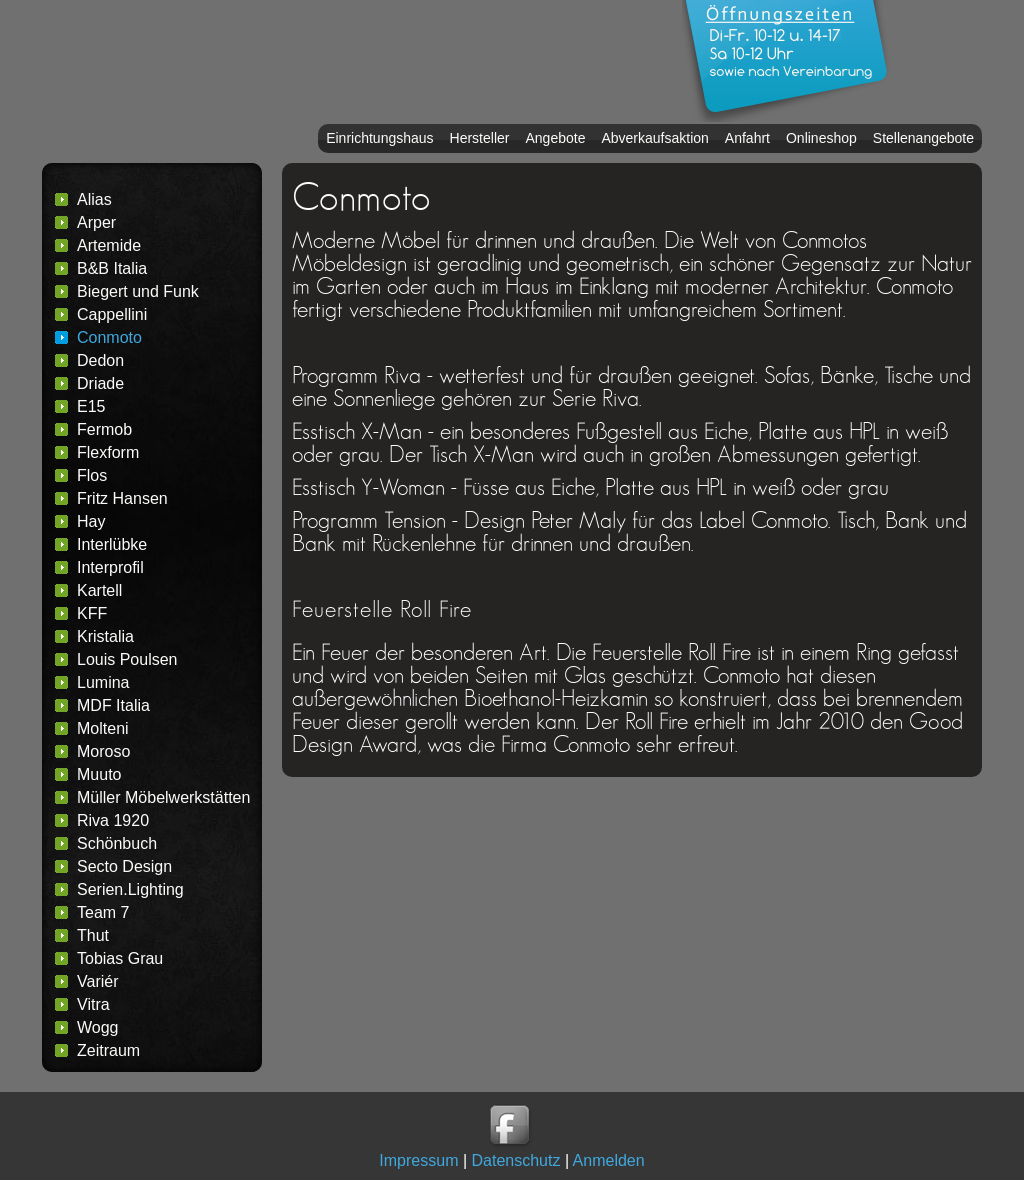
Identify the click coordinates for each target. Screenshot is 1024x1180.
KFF (92, 613)
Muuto (99, 774)
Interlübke (112, 544)
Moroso (103, 751)
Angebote (555, 138)
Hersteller (480, 138)
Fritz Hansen (122, 498)
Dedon (100, 360)
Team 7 (103, 912)
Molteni (103, 728)
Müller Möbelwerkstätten (163, 797)
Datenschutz (516, 1160)
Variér (98, 981)
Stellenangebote (923, 138)
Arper (96, 222)
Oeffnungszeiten (786, 61)
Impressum (418, 1160)
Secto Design (124, 866)
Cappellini (112, 314)
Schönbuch (117, 843)
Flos (92, 475)
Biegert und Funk (138, 291)
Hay (91, 521)
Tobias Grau (120, 958)
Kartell (99, 590)
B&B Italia (112, 268)
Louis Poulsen (127, 659)
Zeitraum (108, 1050)
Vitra (93, 1004)
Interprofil (110, 567)
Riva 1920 (113, 820)
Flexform (108, 452)
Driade (100, 383)
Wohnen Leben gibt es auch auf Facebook (512, 1127)
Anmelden (609, 1160)
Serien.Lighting (130, 889)
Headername (352, 62)
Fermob (104, 429)
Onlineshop (821, 138)
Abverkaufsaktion (654, 138)
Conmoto (109, 337)
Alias (94, 199)
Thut (93, 935)
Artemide (109, 245)
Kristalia (105, 636)
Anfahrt (747, 138)
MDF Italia (113, 705)
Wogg (98, 1027)
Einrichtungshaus (379, 138)
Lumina (103, 682)
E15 (91, 406)
